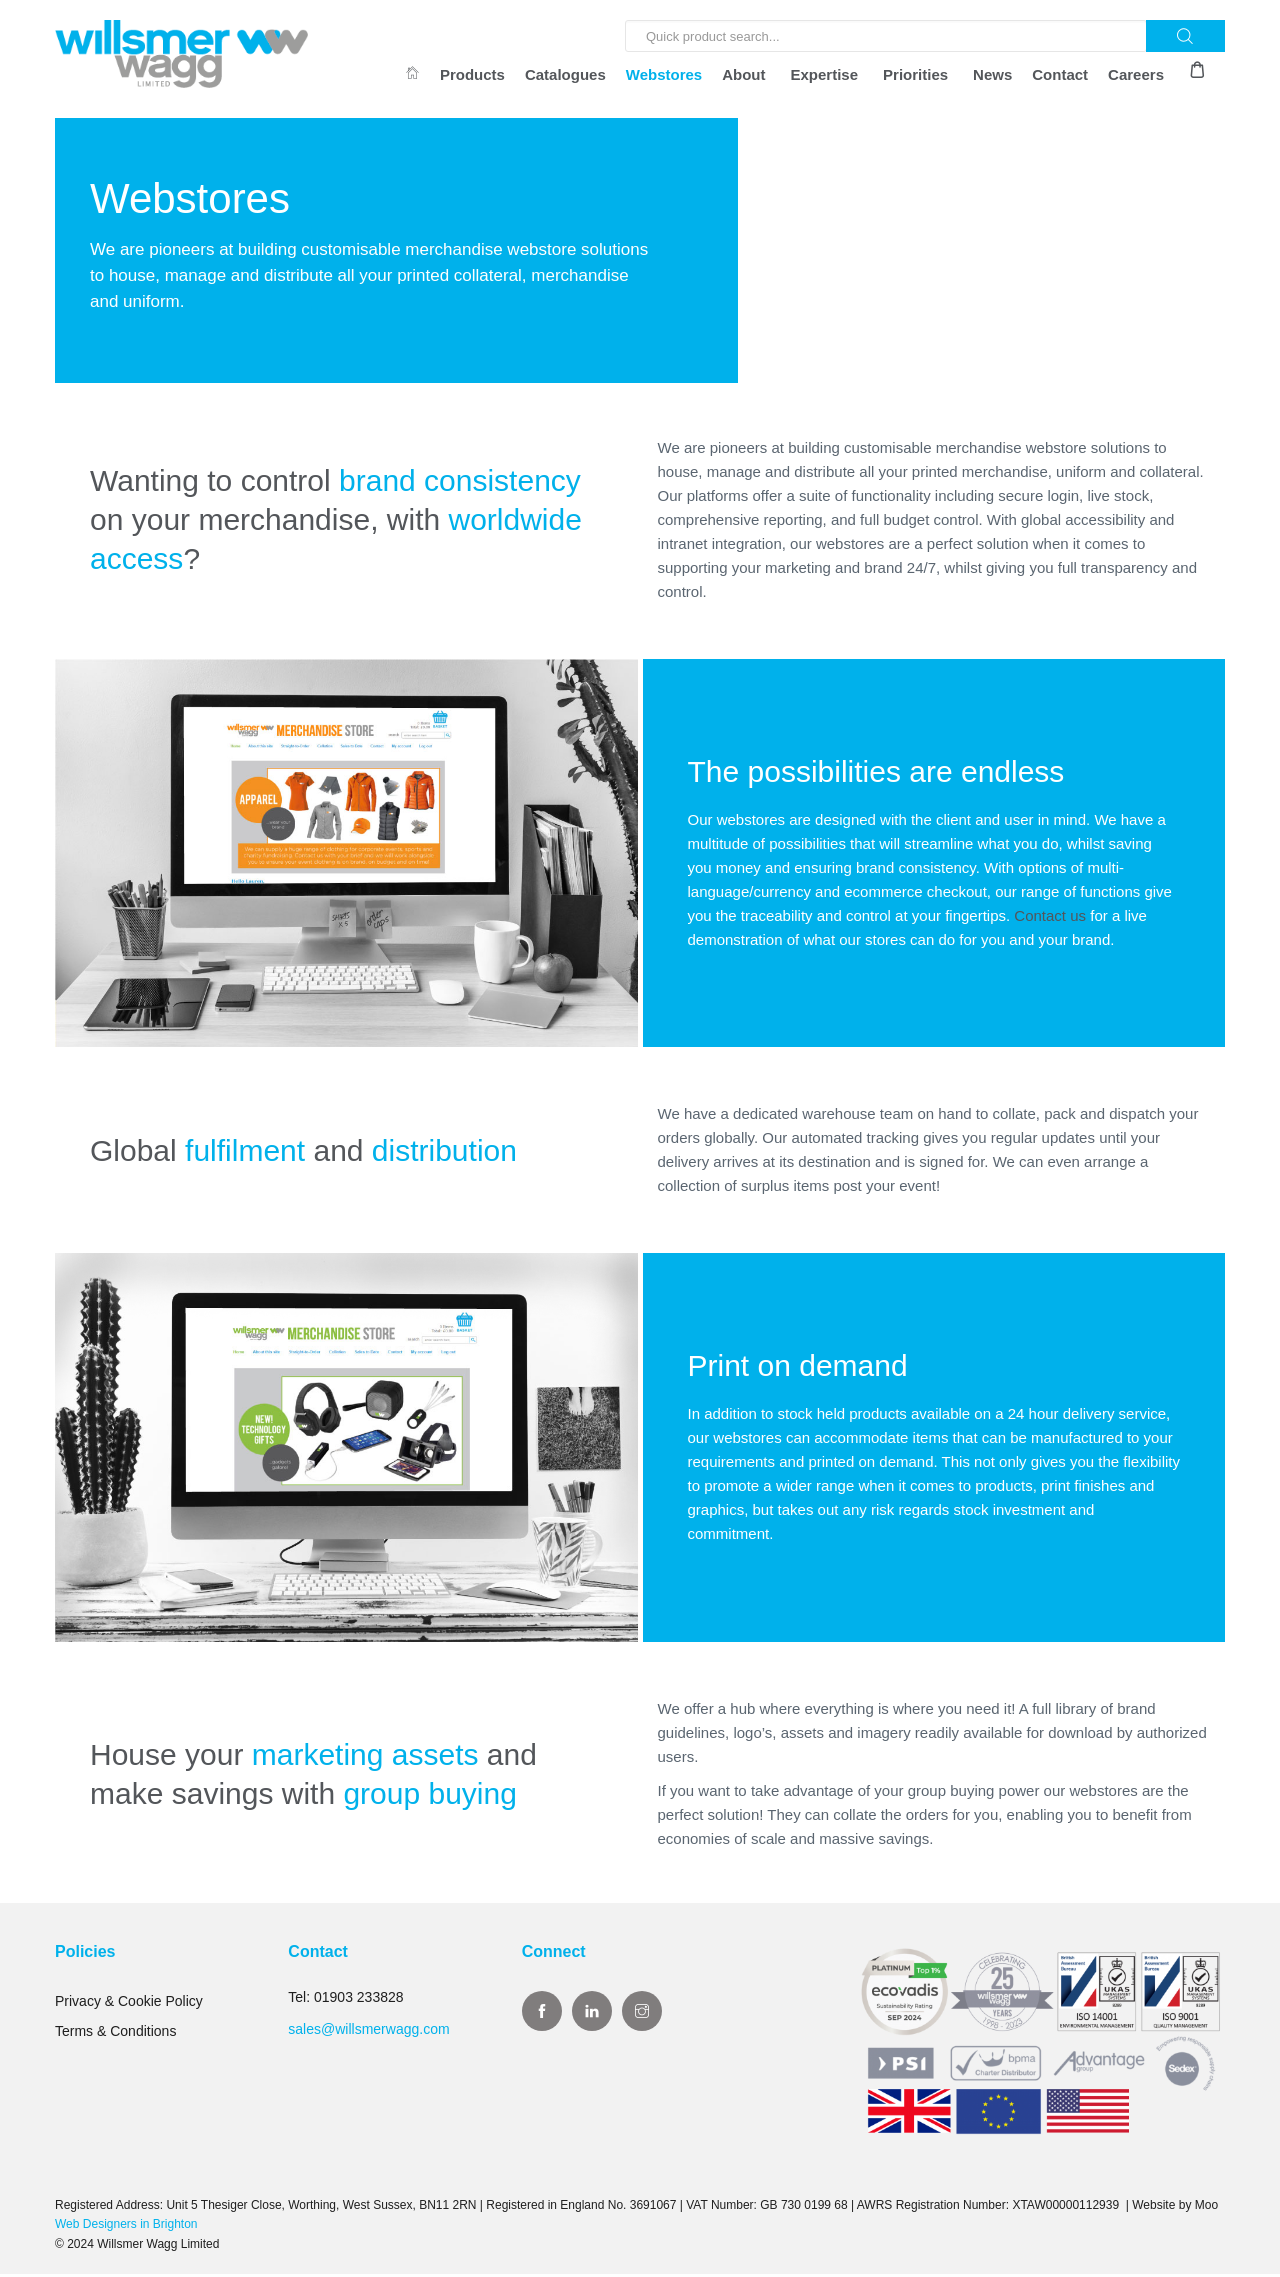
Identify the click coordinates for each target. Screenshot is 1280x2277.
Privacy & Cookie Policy (129, 2005)
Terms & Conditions (115, 2035)
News (992, 74)
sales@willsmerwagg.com (368, 2033)
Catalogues (565, 74)
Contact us (1050, 918)
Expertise (825, 74)
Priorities (915, 74)
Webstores (664, 74)
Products (472, 74)
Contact (1060, 74)
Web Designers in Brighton (126, 2228)
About (743, 74)
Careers (1136, 74)
